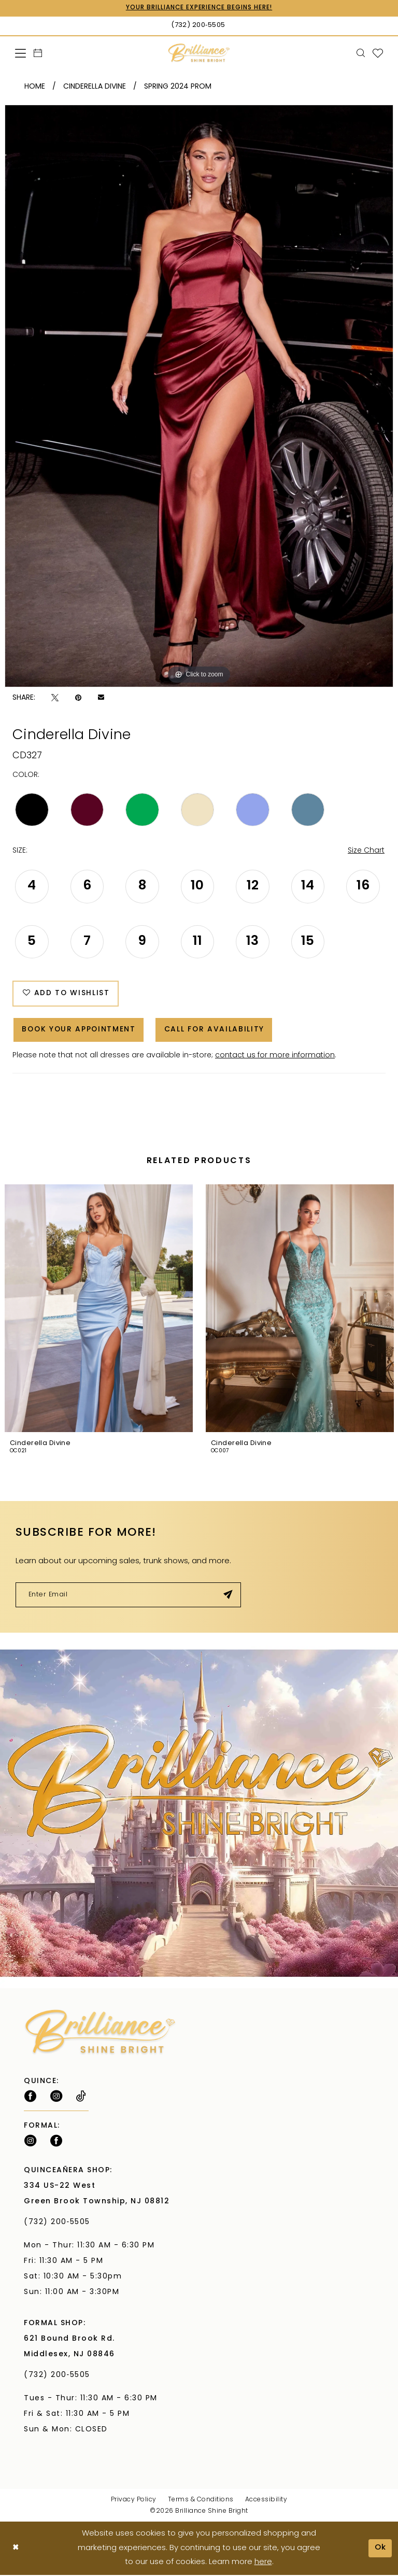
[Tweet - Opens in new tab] (55, 697)
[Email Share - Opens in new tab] (101, 698)
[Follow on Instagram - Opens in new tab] (56, 2097)
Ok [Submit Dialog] (380, 2549)
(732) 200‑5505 (60, 2224)
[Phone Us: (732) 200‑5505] (199, 26)
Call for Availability (217, 1031)
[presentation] (99, 1310)
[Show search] (361, 53)
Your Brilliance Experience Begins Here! (199, 8)
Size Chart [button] (366, 851)
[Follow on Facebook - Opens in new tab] (30, 2097)
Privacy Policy (134, 2501)
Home (34, 87)
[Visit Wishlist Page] (378, 53)
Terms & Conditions (201, 2501)
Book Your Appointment (80, 1031)
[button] (20, 53)
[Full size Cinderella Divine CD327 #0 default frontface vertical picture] (199, 396)
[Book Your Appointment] (38, 53)
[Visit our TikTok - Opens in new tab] (81, 2097)
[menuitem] (20, 53)
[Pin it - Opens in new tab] (78, 697)
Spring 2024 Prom (177, 87)
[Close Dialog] (15, 2549)
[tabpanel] (199, 396)
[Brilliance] (199, 53)
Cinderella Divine (94, 87)
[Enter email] (128, 1596)
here (263, 2563)
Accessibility (266, 2501)
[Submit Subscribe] (228, 1596)
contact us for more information (275, 1057)
